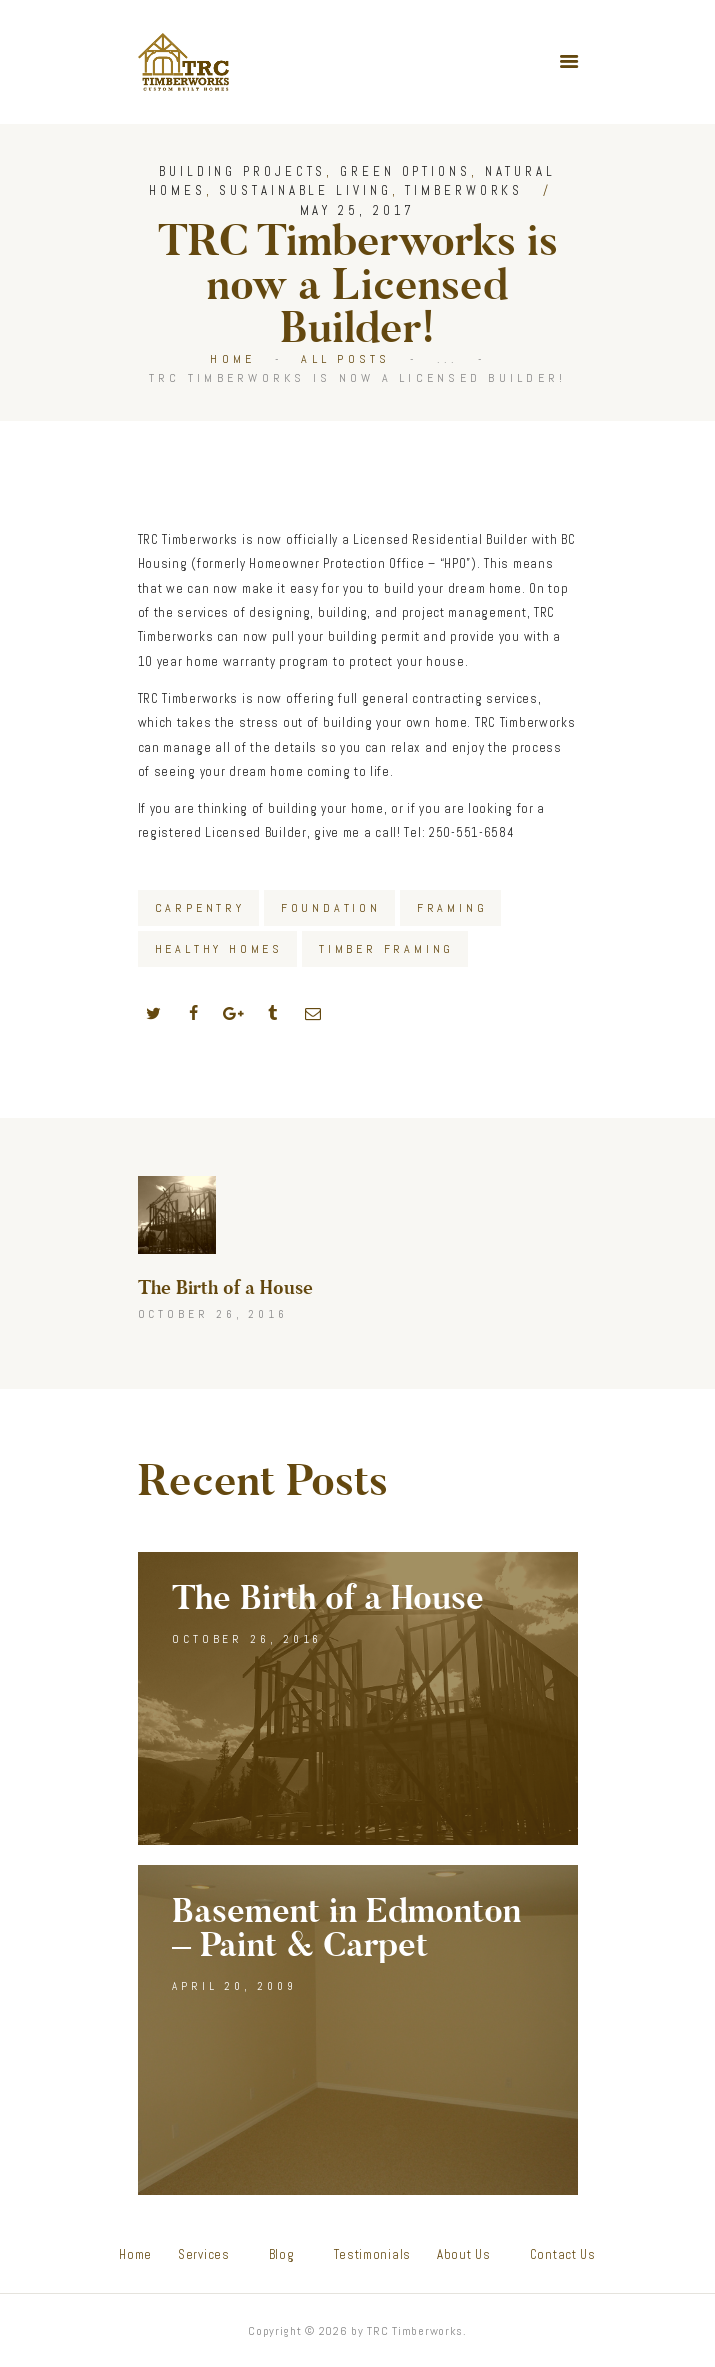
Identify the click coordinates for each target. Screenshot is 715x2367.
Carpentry (200, 908)
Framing (452, 908)
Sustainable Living (305, 190)
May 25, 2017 (358, 210)
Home (232, 359)
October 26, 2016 (247, 1639)
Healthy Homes (219, 949)
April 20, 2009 (234, 1986)
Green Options (405, 171)
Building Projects (242, 171)
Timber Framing (386, 949)
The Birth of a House (328, 1599)
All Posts (345, 359)
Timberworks (464, 190)
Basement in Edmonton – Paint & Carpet (346, 1929)
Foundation (331, 908)
